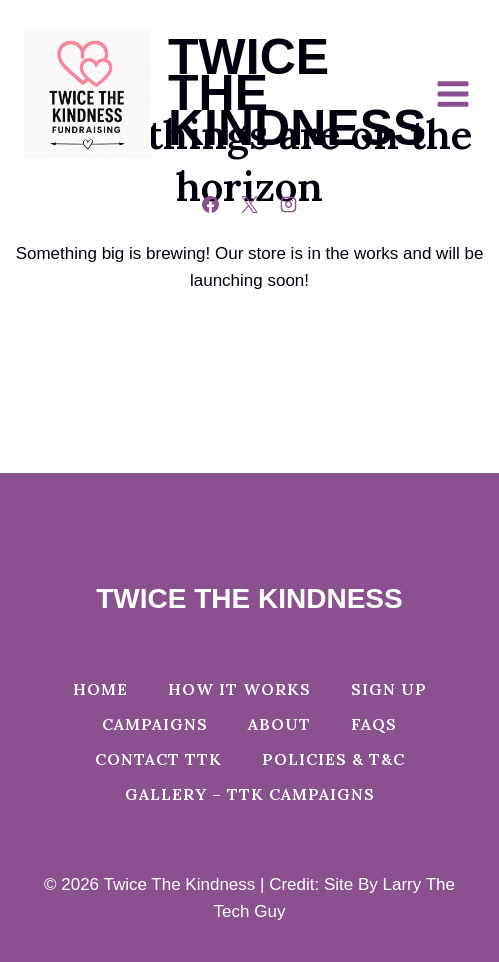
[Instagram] (289, 204)
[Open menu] (462, 93)
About (279, 724)
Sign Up (389, 689)
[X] (250, 204)
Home (100, 689)
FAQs (374, 724)
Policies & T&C (333, 759)
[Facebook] (210, 204)
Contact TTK (158, 759)
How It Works (239, 689)
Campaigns (155, 724)
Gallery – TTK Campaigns (250, 794)
